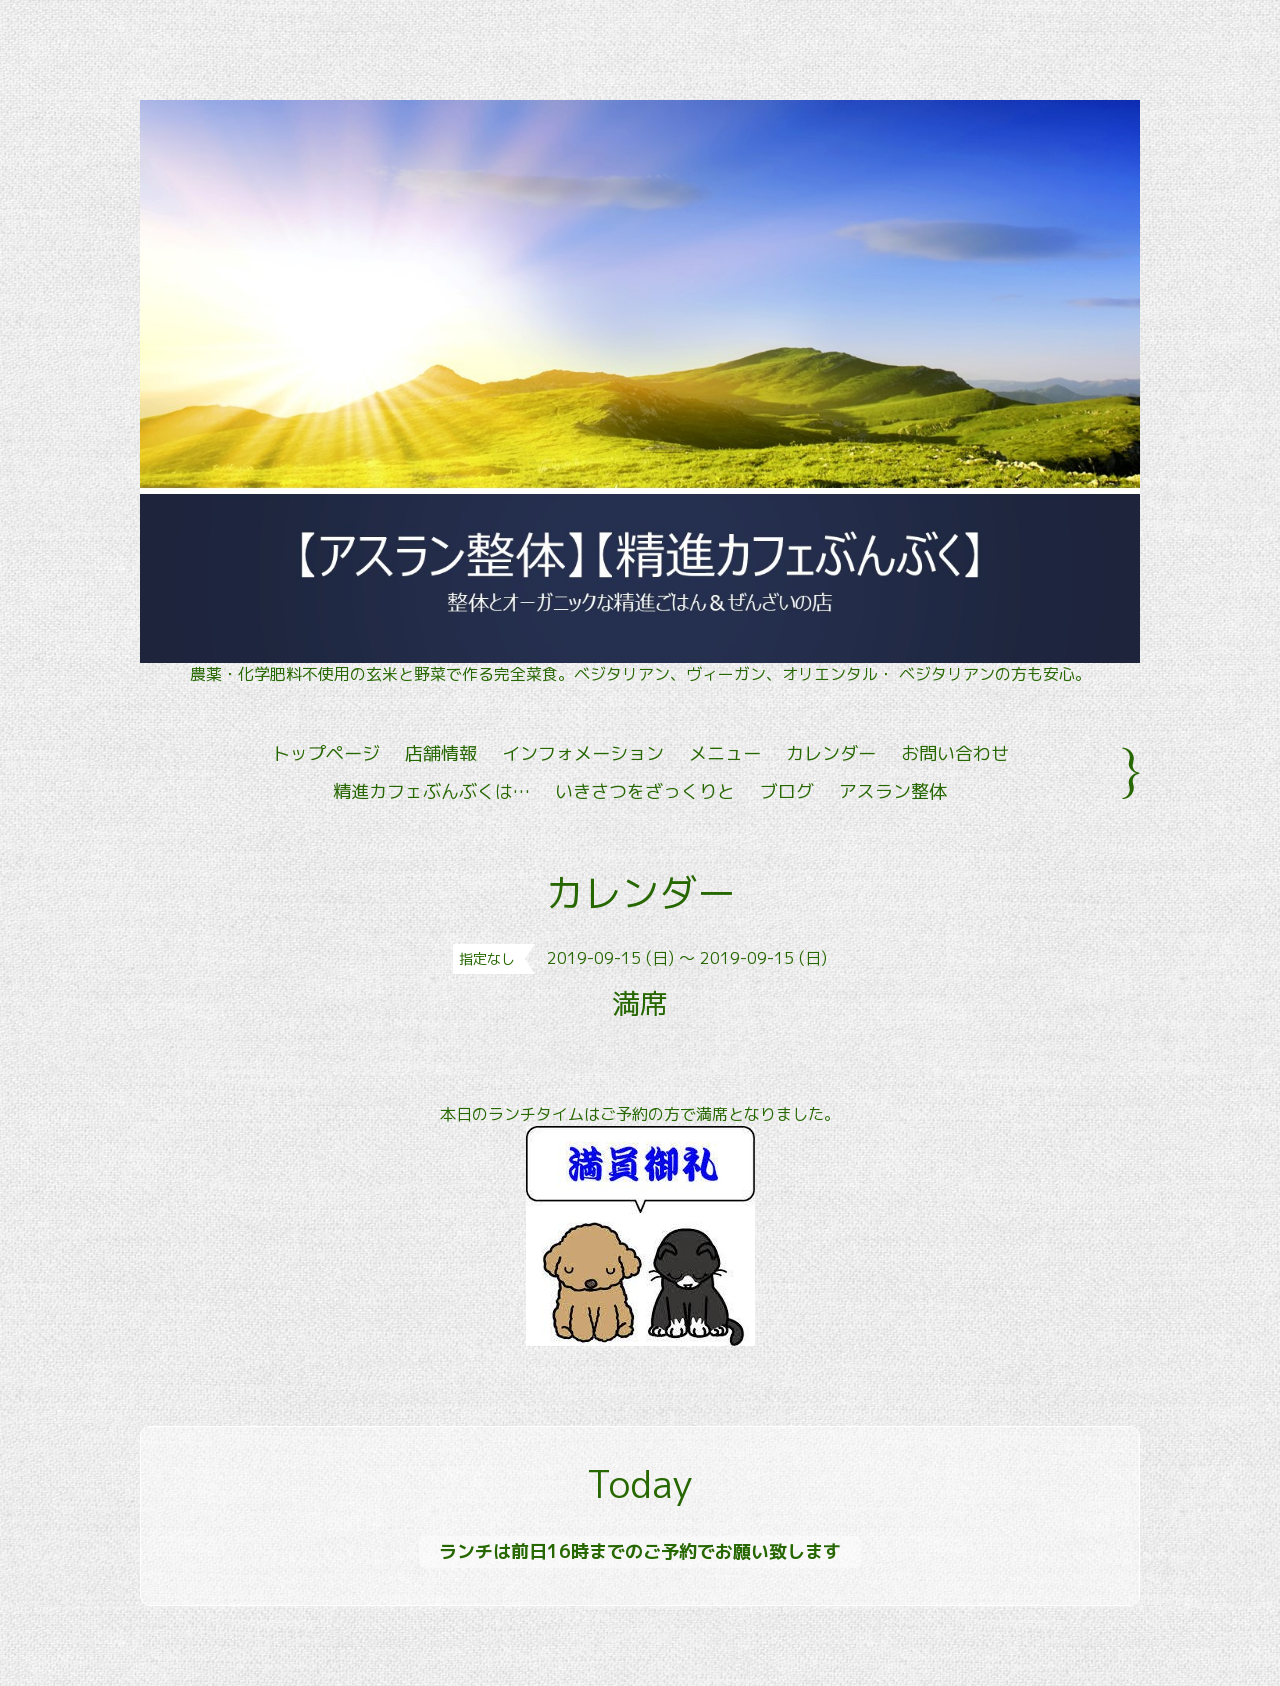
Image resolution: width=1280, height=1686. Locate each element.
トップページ (326, 753)
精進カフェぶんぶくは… (431, 791)
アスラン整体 (893, 791)
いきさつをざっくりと (645, 791)
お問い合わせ (955, 753)
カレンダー (831, 753)
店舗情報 (441, 753)
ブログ (787, 791)
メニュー (725, 753)
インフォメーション (583, 753)
